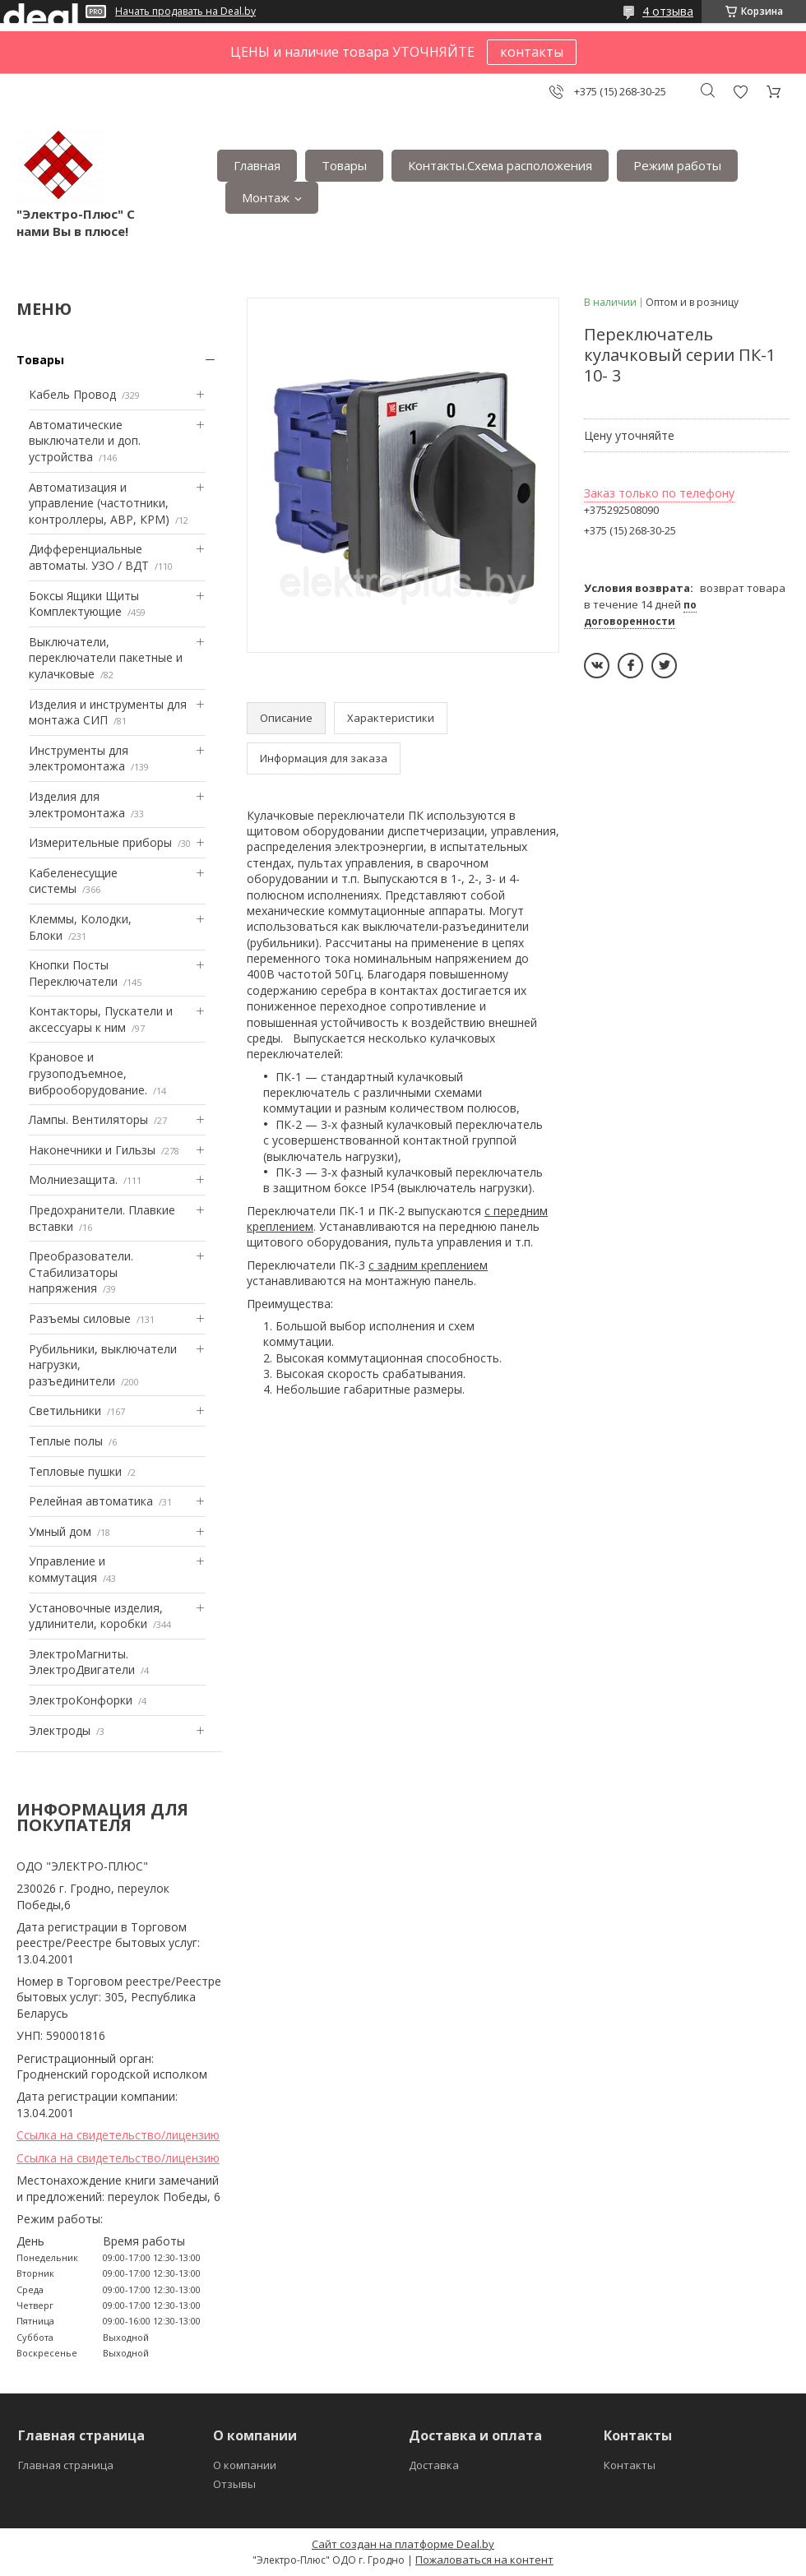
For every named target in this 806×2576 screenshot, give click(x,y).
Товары (344, 165)
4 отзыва (667, 11)
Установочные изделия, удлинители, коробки (96, 1616)
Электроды (59, 1730)
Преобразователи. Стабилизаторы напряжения (81, 1272)
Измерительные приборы (100, 842)
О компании (244, 2465)
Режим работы (677, 165)
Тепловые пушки (75, 1471)
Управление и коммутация (67, 1569)
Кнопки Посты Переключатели (73, 973)
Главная (257, 165)
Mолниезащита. (73, 1179)
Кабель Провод (72, 394)
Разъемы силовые (80, 1318)
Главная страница (65, 2465)
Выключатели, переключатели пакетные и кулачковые (106, 658)
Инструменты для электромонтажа (78, 758)
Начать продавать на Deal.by (185, 11)
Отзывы (234, 2484)
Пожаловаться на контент (484, 2559)
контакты (531, 52)
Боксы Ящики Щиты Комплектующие (84, 604)
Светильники (65, 1410)
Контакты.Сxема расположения (500, 165)
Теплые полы (66, 1441)
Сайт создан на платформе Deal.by (403, 2544)
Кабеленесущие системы (73, 881)
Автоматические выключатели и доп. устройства (85, 441)
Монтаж (266, 197)
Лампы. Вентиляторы (88, 1119)
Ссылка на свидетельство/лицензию (118, 2135)
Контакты (629, 2465)
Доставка (434, 2465)
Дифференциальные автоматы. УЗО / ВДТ (89, 557)
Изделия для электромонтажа (77, 805)
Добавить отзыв (740, 92)
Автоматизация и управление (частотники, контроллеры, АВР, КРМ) (99, 503)
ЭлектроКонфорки (80, 1700)
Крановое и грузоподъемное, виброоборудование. (88, 1073)
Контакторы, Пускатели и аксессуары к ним (101, 1019)
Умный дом (60, 1531)
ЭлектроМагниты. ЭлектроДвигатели (82, 1662)
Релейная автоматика (91, 1501)
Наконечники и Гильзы (92, 1150)
